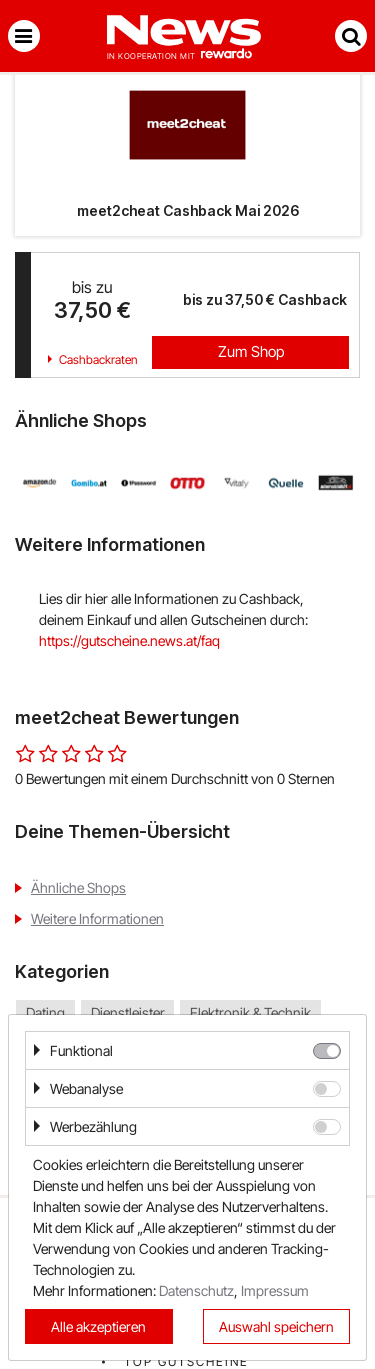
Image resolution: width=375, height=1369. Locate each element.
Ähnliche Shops (78, 887)
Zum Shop (251, 351)
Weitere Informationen (97, 918)
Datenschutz (196, 1290)
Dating (45, 1013)
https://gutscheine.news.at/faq (129, 640)
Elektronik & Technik (250, 1013)
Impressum (275, 1290)
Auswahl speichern (276, 1326)
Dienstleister (128, 1013)
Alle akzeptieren (98, 1326)
